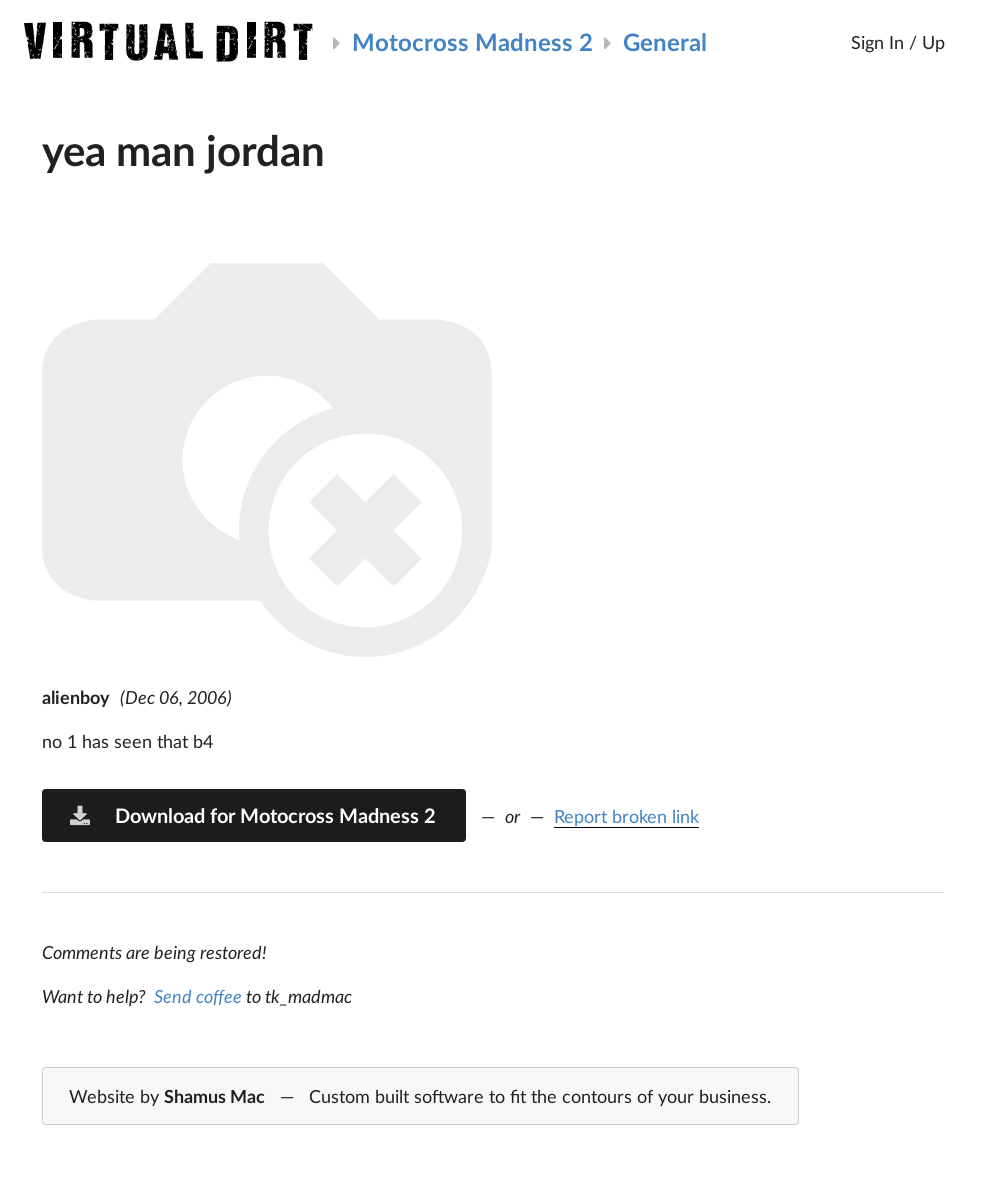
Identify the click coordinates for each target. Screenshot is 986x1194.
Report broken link (626, 816)
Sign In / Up (898, 42)
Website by (420, 1097)
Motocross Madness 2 (472, 41)
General (665, 41)
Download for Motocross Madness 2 (252, 815)
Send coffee (198, 996)
